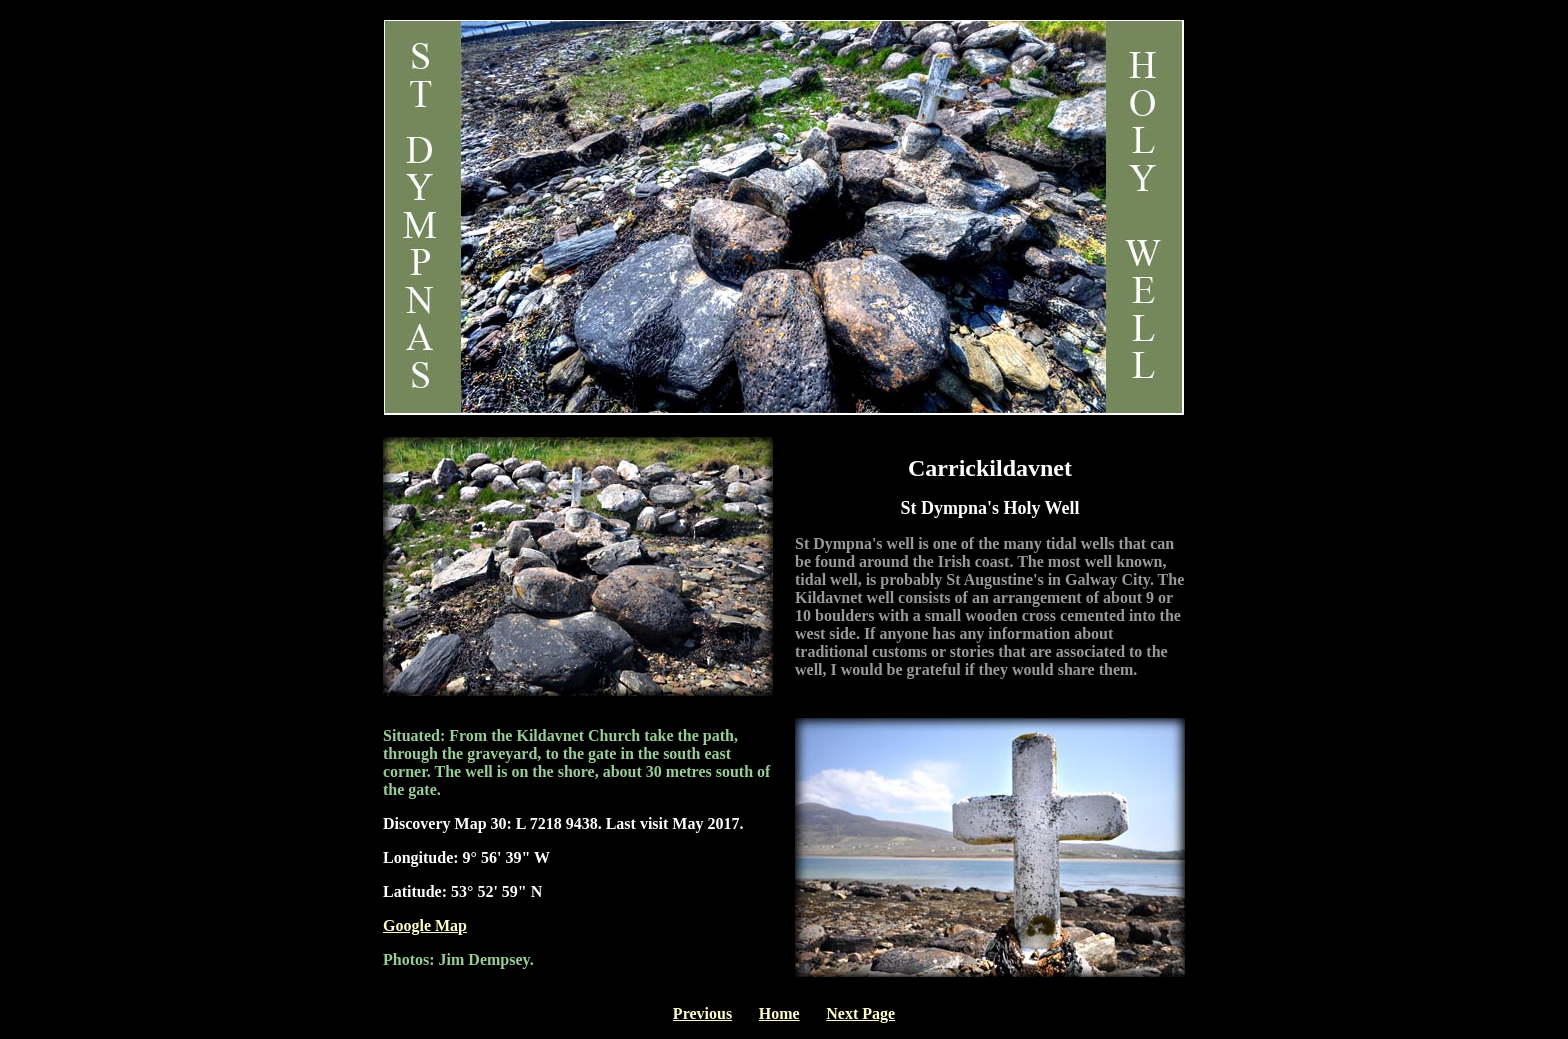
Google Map (425, 925)
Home (779, 1013)
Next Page (860, 1013)
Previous (702, 1013)
